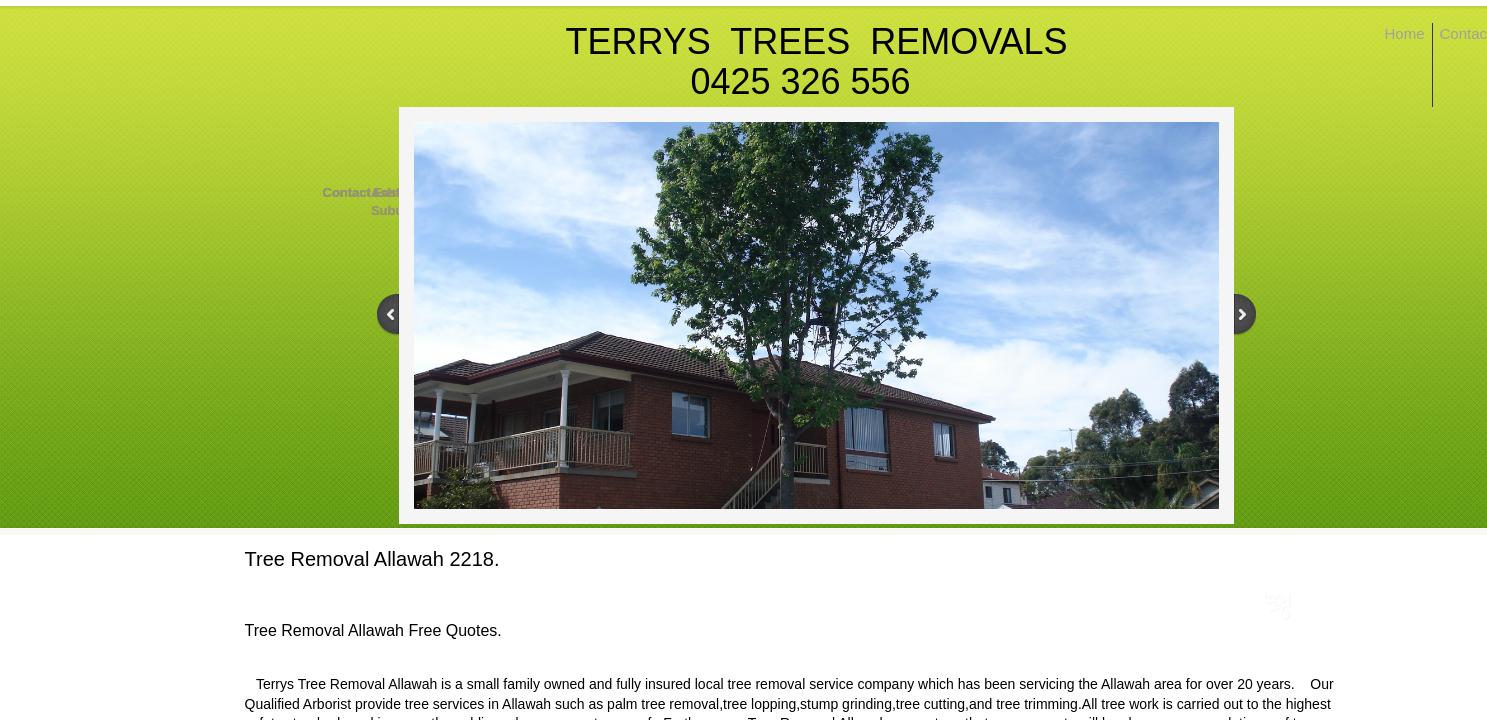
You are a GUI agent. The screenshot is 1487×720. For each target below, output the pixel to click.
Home (1405, 33)
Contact (347, 192)
